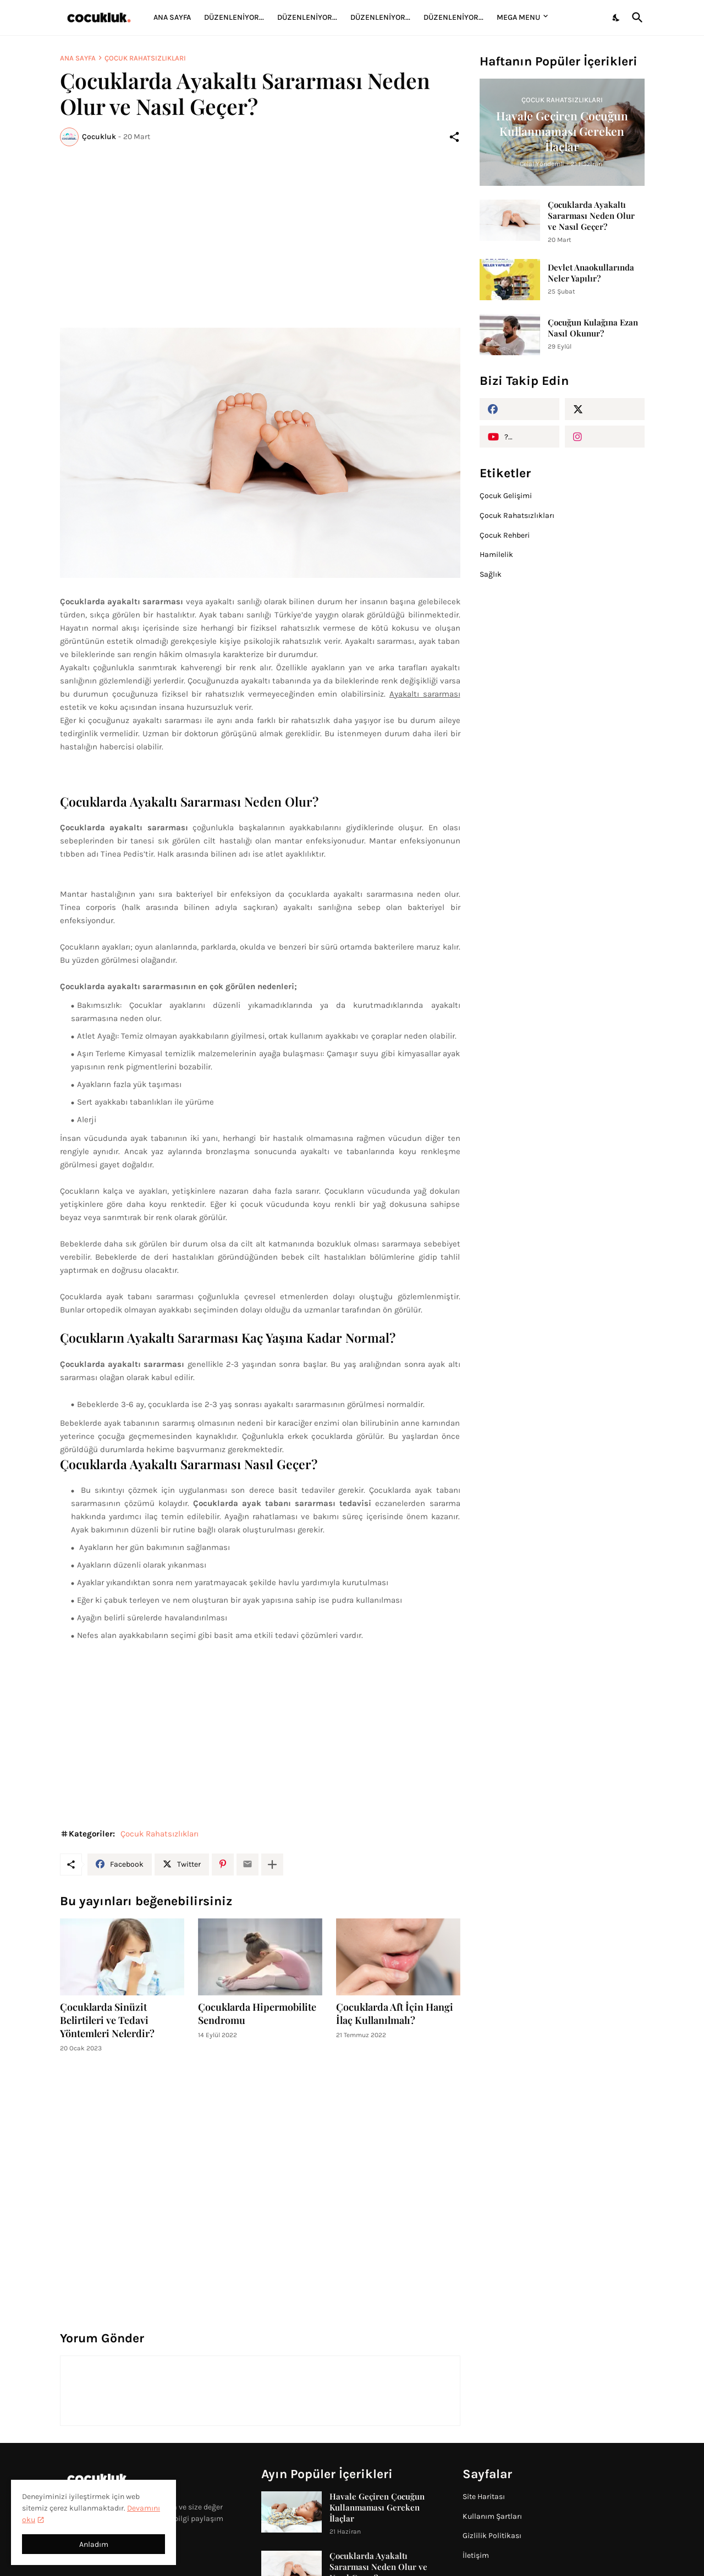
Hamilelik (496, 554)
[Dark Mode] (616, 17)
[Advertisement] (260, 237)
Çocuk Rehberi (505, 535)
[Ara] (635, 17)
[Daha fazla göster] (272, 1865)
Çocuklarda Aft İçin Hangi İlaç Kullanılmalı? (394, 2013)
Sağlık (491, 574)
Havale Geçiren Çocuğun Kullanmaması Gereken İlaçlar (377, 2507)
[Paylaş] (454, 137)
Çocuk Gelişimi (506, 495)
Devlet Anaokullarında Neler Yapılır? (591, 273)
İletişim (476, 2555)
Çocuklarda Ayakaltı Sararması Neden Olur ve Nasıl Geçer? (591, 215)
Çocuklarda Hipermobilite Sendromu (257, 2013)
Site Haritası (484, 2496)
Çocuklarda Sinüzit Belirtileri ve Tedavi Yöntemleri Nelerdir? (107, 2020)
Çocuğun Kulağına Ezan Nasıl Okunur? (593, 328)
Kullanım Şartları (492, 2516)
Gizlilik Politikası (492, 2535)
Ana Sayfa (172, 17)
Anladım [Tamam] (93, 2544)
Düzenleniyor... (234, 17)
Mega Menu (518, 17)
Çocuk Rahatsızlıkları (145, 58)
